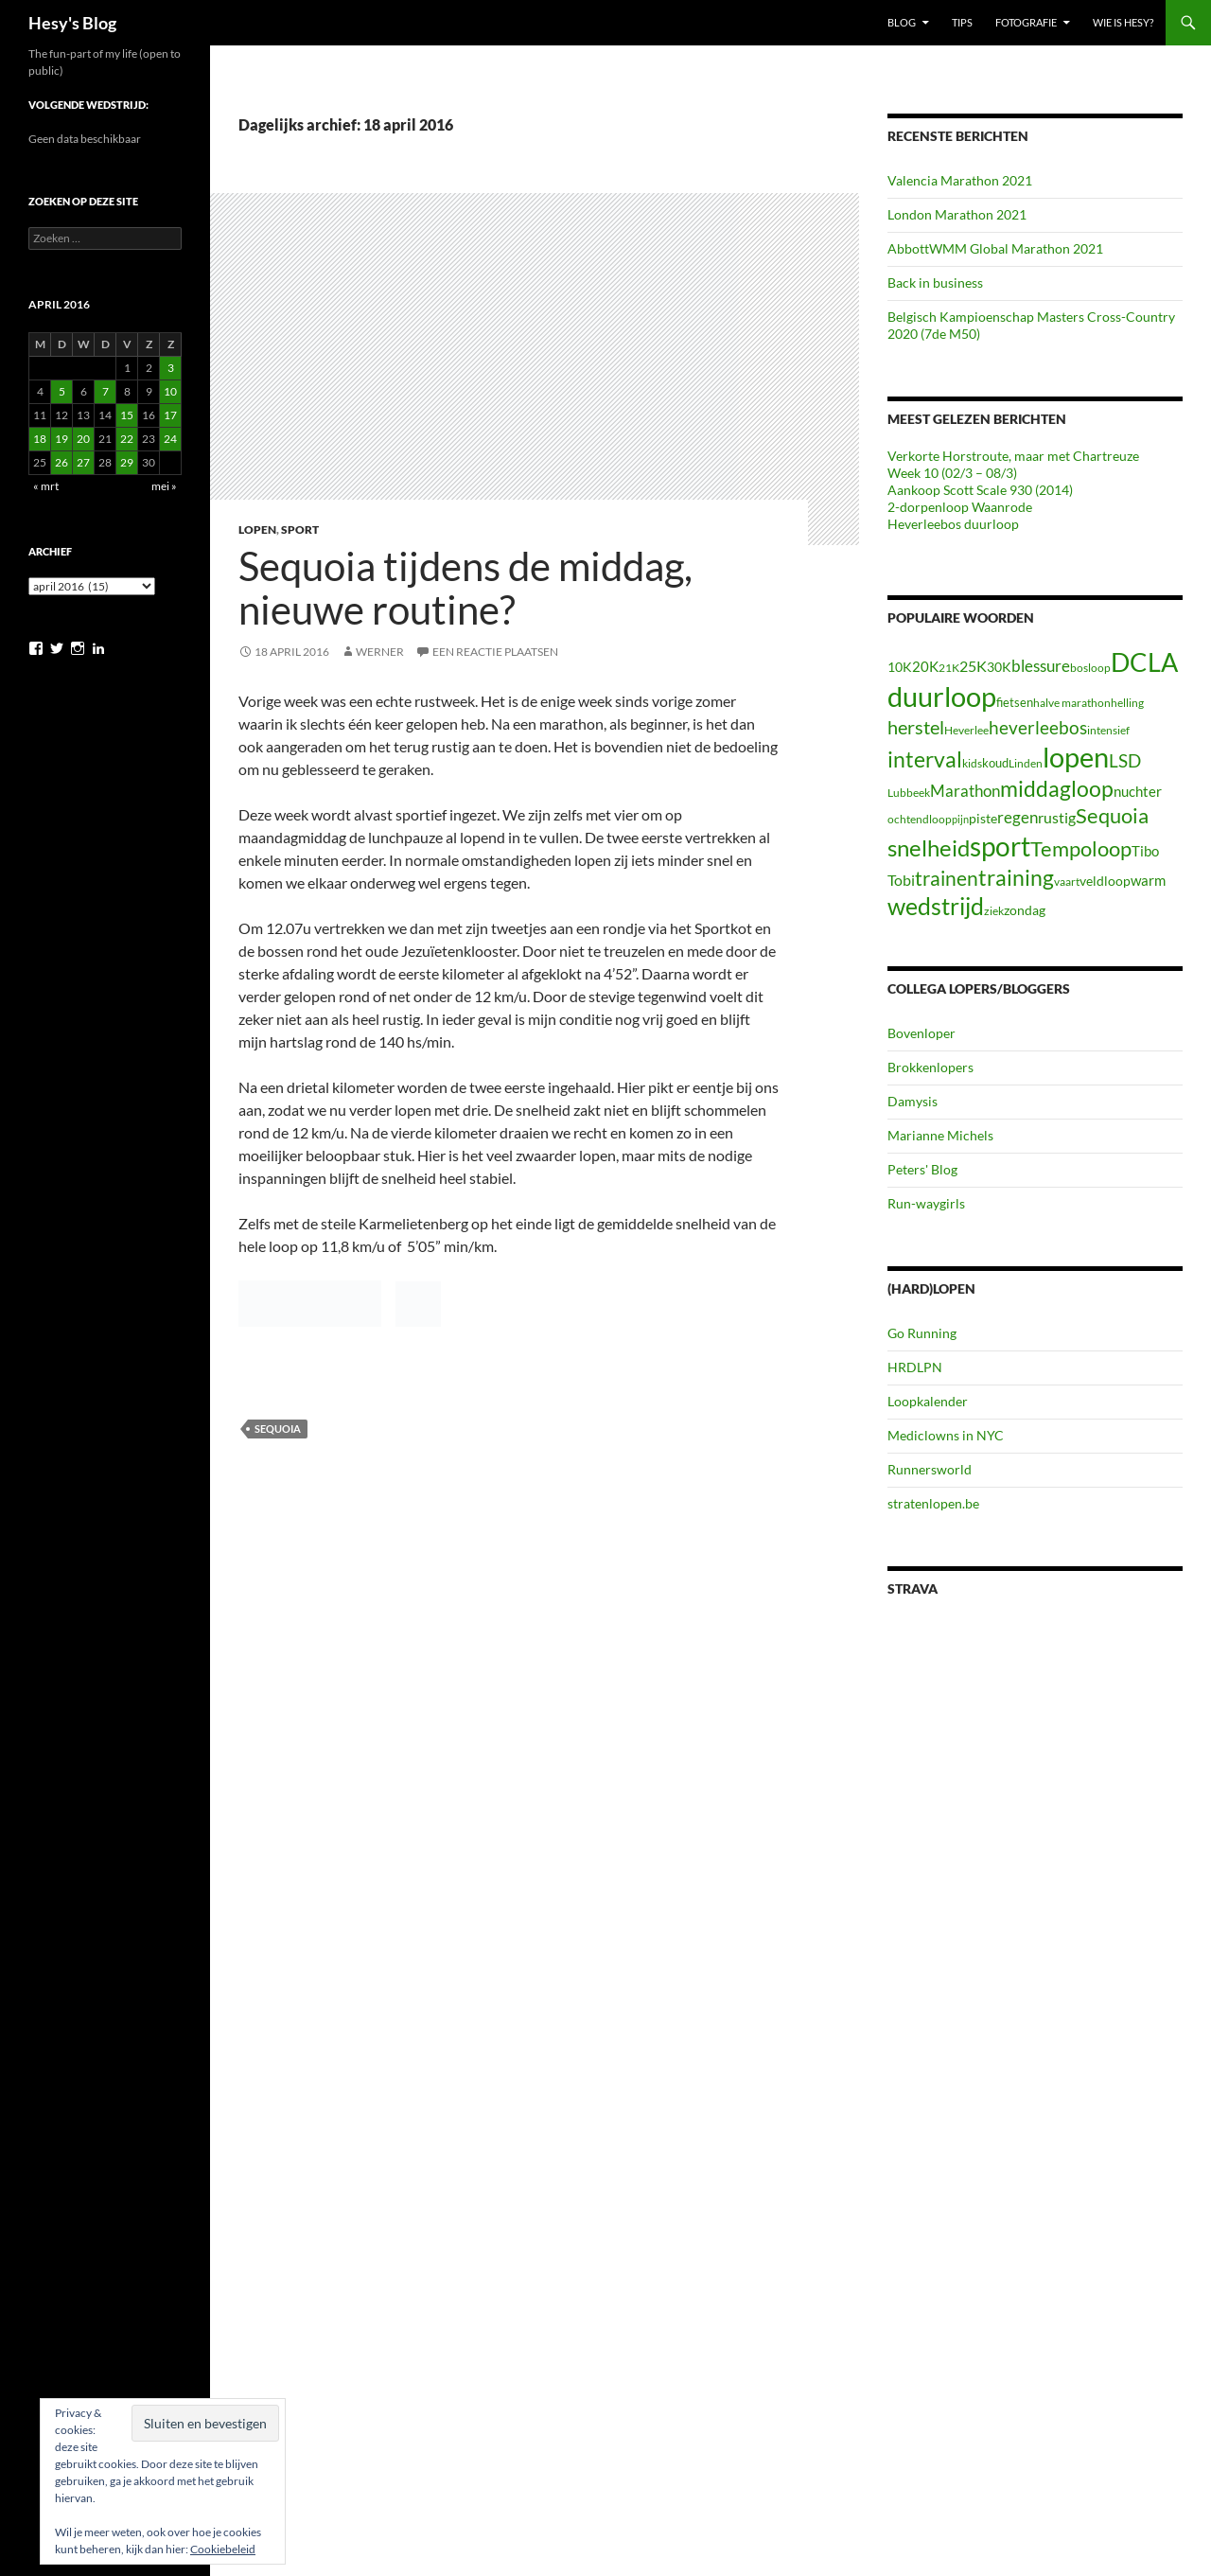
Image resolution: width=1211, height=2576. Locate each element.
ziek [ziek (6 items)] (994, 911)
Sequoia (277, 1428)
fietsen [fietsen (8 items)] (1014, 702)
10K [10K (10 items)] (899, 667)
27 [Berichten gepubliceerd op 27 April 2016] (83, 462)
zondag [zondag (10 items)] (1024, 910)
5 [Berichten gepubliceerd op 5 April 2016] (62, 391)
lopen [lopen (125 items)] (1076, 757)
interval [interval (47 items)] (924, 759)
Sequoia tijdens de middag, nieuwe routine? (465, 587)
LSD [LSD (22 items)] (1125, 760)
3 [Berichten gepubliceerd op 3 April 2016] (170, 368)
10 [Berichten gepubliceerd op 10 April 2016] (170, 391)
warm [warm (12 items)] (1148, 880)
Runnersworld (929, 1469)
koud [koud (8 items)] (995, 762)
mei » (164, 486)
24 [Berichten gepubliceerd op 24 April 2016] (170, 439)
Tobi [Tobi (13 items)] (901, 880)
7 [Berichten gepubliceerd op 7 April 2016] (105, 391)
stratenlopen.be (933, 1503)
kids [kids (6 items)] (972, 763)
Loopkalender (927, 1401)
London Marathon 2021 (957, 214)
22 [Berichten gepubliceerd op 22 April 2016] (126, 439)
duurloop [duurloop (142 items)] (941, 696)
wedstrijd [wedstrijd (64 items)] (935, 906)
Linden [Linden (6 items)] (1026, 763)
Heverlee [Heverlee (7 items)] (966, 730)
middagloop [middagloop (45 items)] (1057, 789)
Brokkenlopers (930, 1067)
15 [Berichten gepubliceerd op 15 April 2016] (126, 415)
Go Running (922, 1333)
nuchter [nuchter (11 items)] (1138, 791)
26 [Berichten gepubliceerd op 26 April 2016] (61, 462)
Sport (300, 529)
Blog (901, 22)
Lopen (257, 529)
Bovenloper (921, 1033)
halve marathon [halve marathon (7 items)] (1072, 703)
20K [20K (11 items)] (925, 666)
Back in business (935, 282)
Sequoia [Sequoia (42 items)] (1112, 815)
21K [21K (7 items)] (949, 668)
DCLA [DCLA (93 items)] (1144, 662)
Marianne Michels (940, 1135)
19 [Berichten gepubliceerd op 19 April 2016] (61, 439)
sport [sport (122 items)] (1000, 846)
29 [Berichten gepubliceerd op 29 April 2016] (126, 462)
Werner (380, 651)
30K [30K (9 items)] (999, 667)
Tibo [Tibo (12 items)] (1145, 850)
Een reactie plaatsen (495, 651)
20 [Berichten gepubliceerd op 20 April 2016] (83, 439)
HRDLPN (914, 1367)
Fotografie (1026, 22)
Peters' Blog (922, 1169)
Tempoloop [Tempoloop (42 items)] (1081, 848)
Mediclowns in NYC (945, 1435)
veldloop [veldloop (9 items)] (1105, 881)
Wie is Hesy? (1123, 22)
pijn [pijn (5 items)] (960, 819)
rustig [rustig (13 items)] (1057, 817)
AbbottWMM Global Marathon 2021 (995, 248)
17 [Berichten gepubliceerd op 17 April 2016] (170, 415)
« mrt (46, 486)
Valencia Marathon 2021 (959, 180)
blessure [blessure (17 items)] (1040, 666)
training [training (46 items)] (1016, 878)
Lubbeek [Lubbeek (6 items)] (908, 792)
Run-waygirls (926, 1203)
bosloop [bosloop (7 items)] (1090, 668)
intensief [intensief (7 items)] (1108, 730)
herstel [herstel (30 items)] (915, 726)
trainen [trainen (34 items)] (946, 878)
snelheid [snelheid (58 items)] (928, 847)
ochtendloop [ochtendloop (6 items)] (919, 819)
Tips (962, 22)
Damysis (912, 1101)
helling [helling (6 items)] (1127, 703)
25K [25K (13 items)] (973, 666)
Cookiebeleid (222, 2549)
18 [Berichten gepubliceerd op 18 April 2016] (39, 439)
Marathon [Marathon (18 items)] (965, 791)
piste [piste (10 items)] (983, 818)
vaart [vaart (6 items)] (1066, 881)
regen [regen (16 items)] (1017, 817)
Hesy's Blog (72, 22)
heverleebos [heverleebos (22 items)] (1038, 727)
